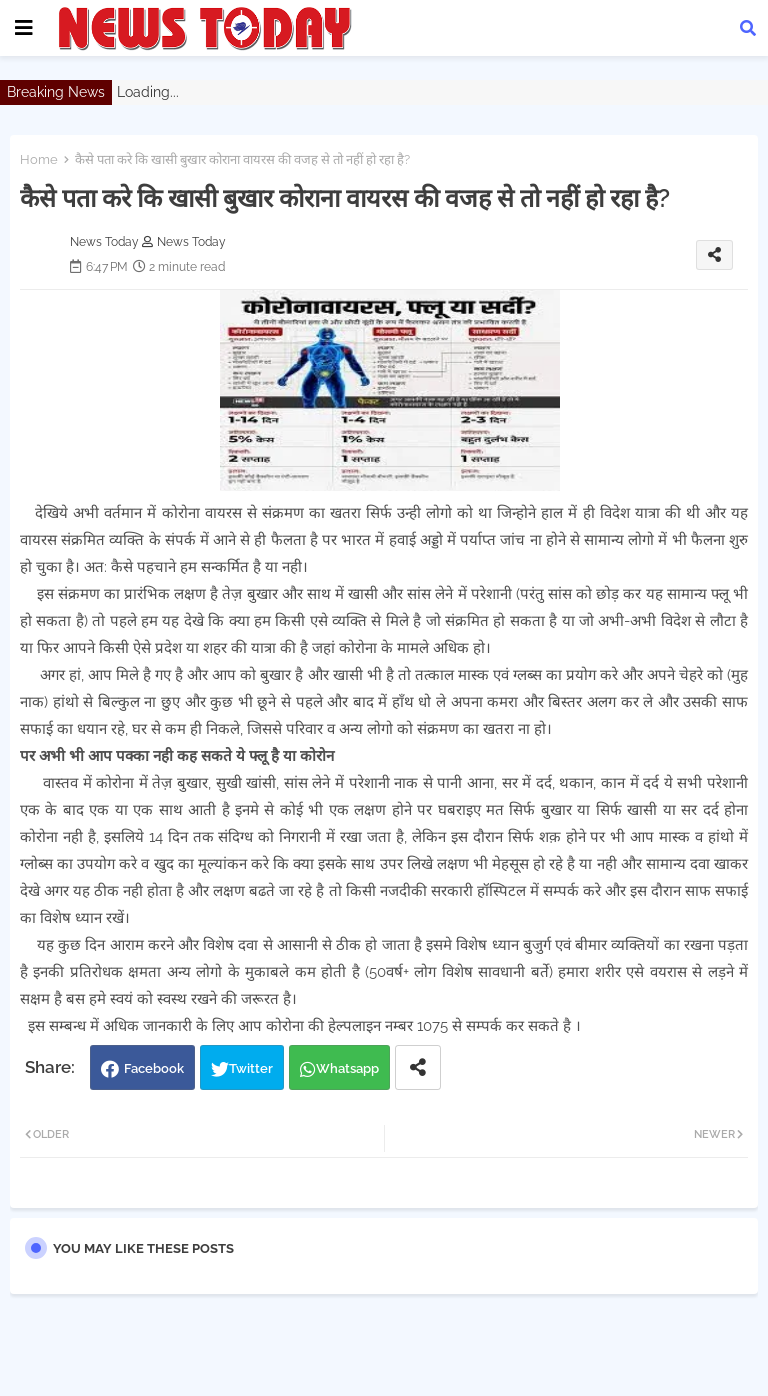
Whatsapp (347, 1068)
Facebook (154, 1068)
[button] (748, 28)
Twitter (251, 1068)
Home (39, 159)
